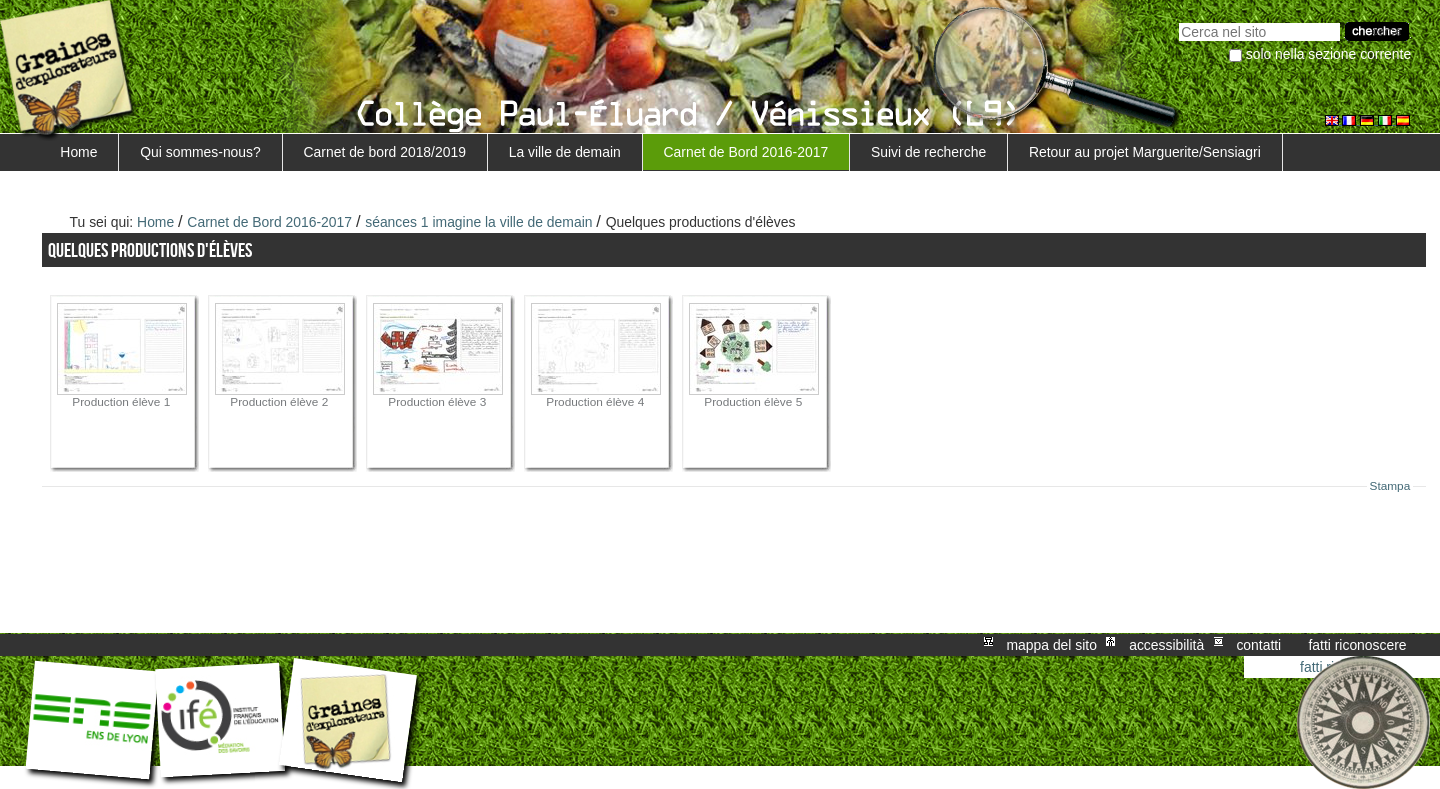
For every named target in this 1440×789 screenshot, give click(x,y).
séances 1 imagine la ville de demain (478, 222)
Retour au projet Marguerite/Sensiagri (1145, 152)
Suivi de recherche (928, 152)
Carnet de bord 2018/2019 (385, 152)
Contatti (1258, 645)
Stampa (1390, 486)
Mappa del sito (1052, 645)
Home (78, 152)
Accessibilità (1166, 645)
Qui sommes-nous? (200, 152)
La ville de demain (565, 152)
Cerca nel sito (1178, 20)
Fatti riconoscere (1357, 645)
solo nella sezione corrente (1328, 54)
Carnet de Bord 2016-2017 (746, 152)
